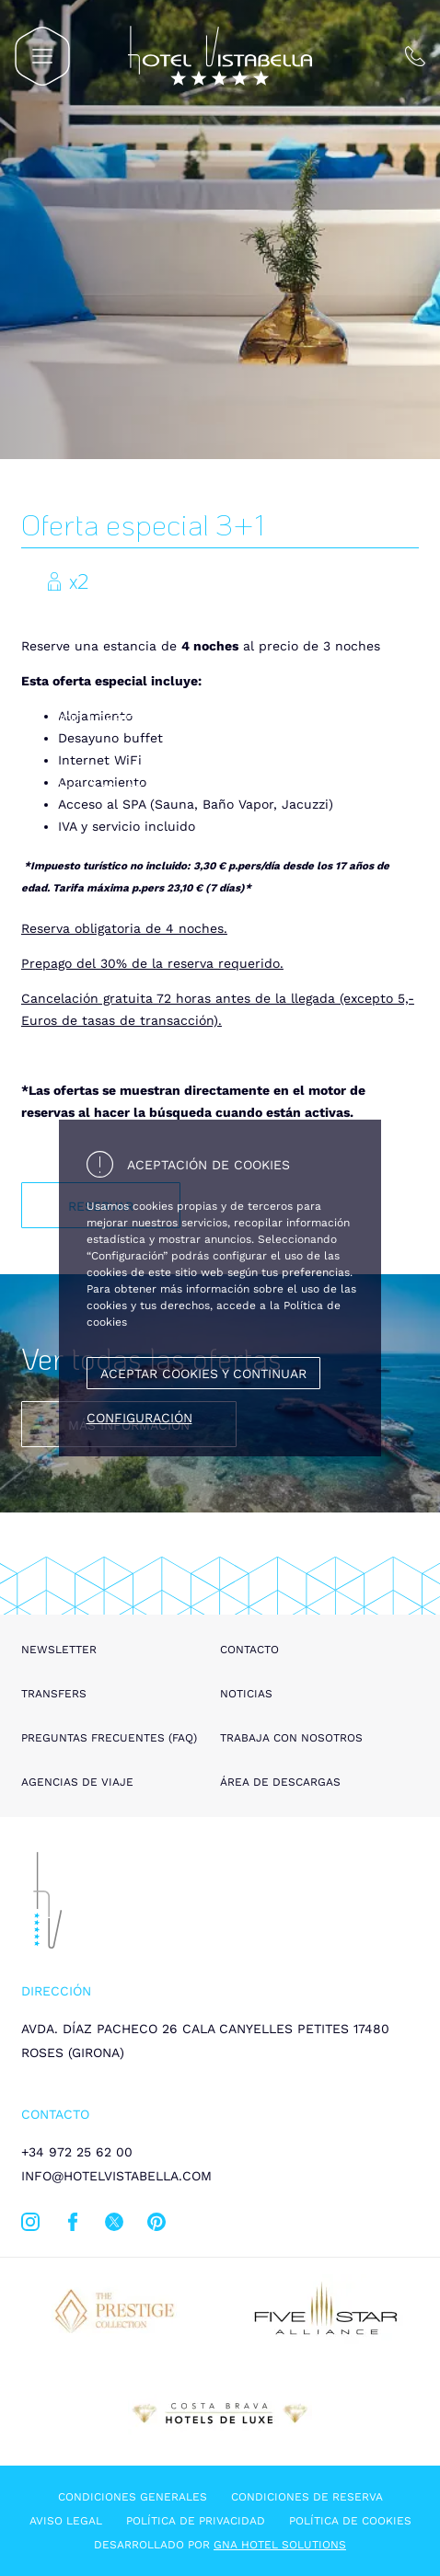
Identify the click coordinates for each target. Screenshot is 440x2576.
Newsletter (59, 1649)
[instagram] (30, 2225)
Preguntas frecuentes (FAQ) (109, 1737)
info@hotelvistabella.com (116, 2175)
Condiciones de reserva (307, 2496)
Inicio (66, 719)
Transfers (54, 1693)
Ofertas (125, 719)
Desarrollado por (220, 2544)
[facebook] (73, 2225)
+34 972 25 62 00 (77, 2152)
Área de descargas (280, 1782)
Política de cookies (350, 2520)
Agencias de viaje (77, 1782)
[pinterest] (156, 2225)
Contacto (249, 1649)
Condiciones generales (132, 2496)
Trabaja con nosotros (291, 1737)
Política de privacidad (195, 2520)
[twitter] (114, 2225)
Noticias (246, 1693)
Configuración (139, 1417)
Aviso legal (65, 2520)
